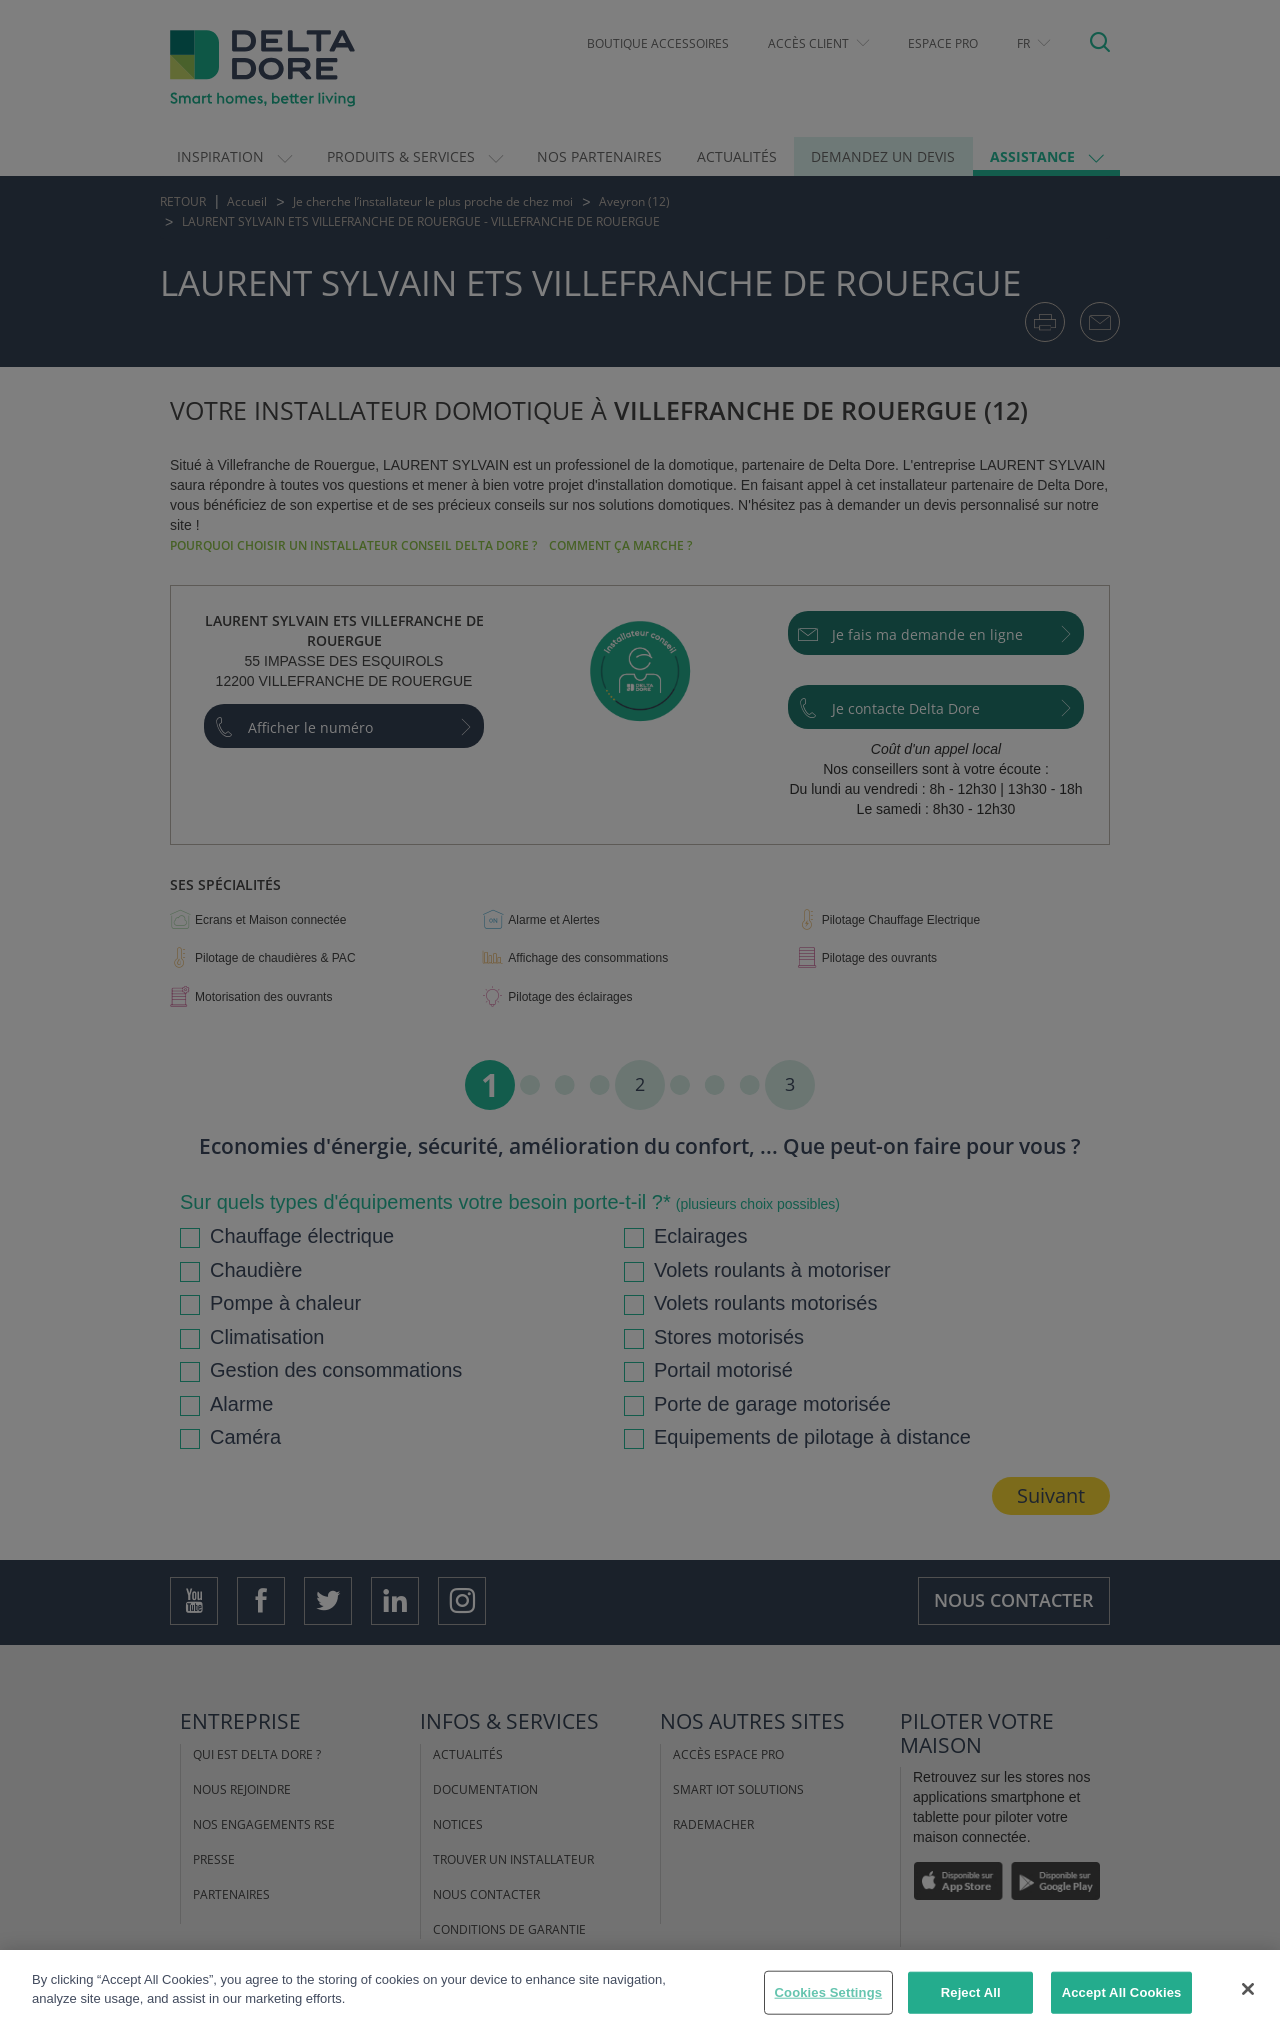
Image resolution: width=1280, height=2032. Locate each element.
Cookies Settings (829, 1993)
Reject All (971, 1993)
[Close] (1248, 1991)
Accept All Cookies (1122, 1993)
